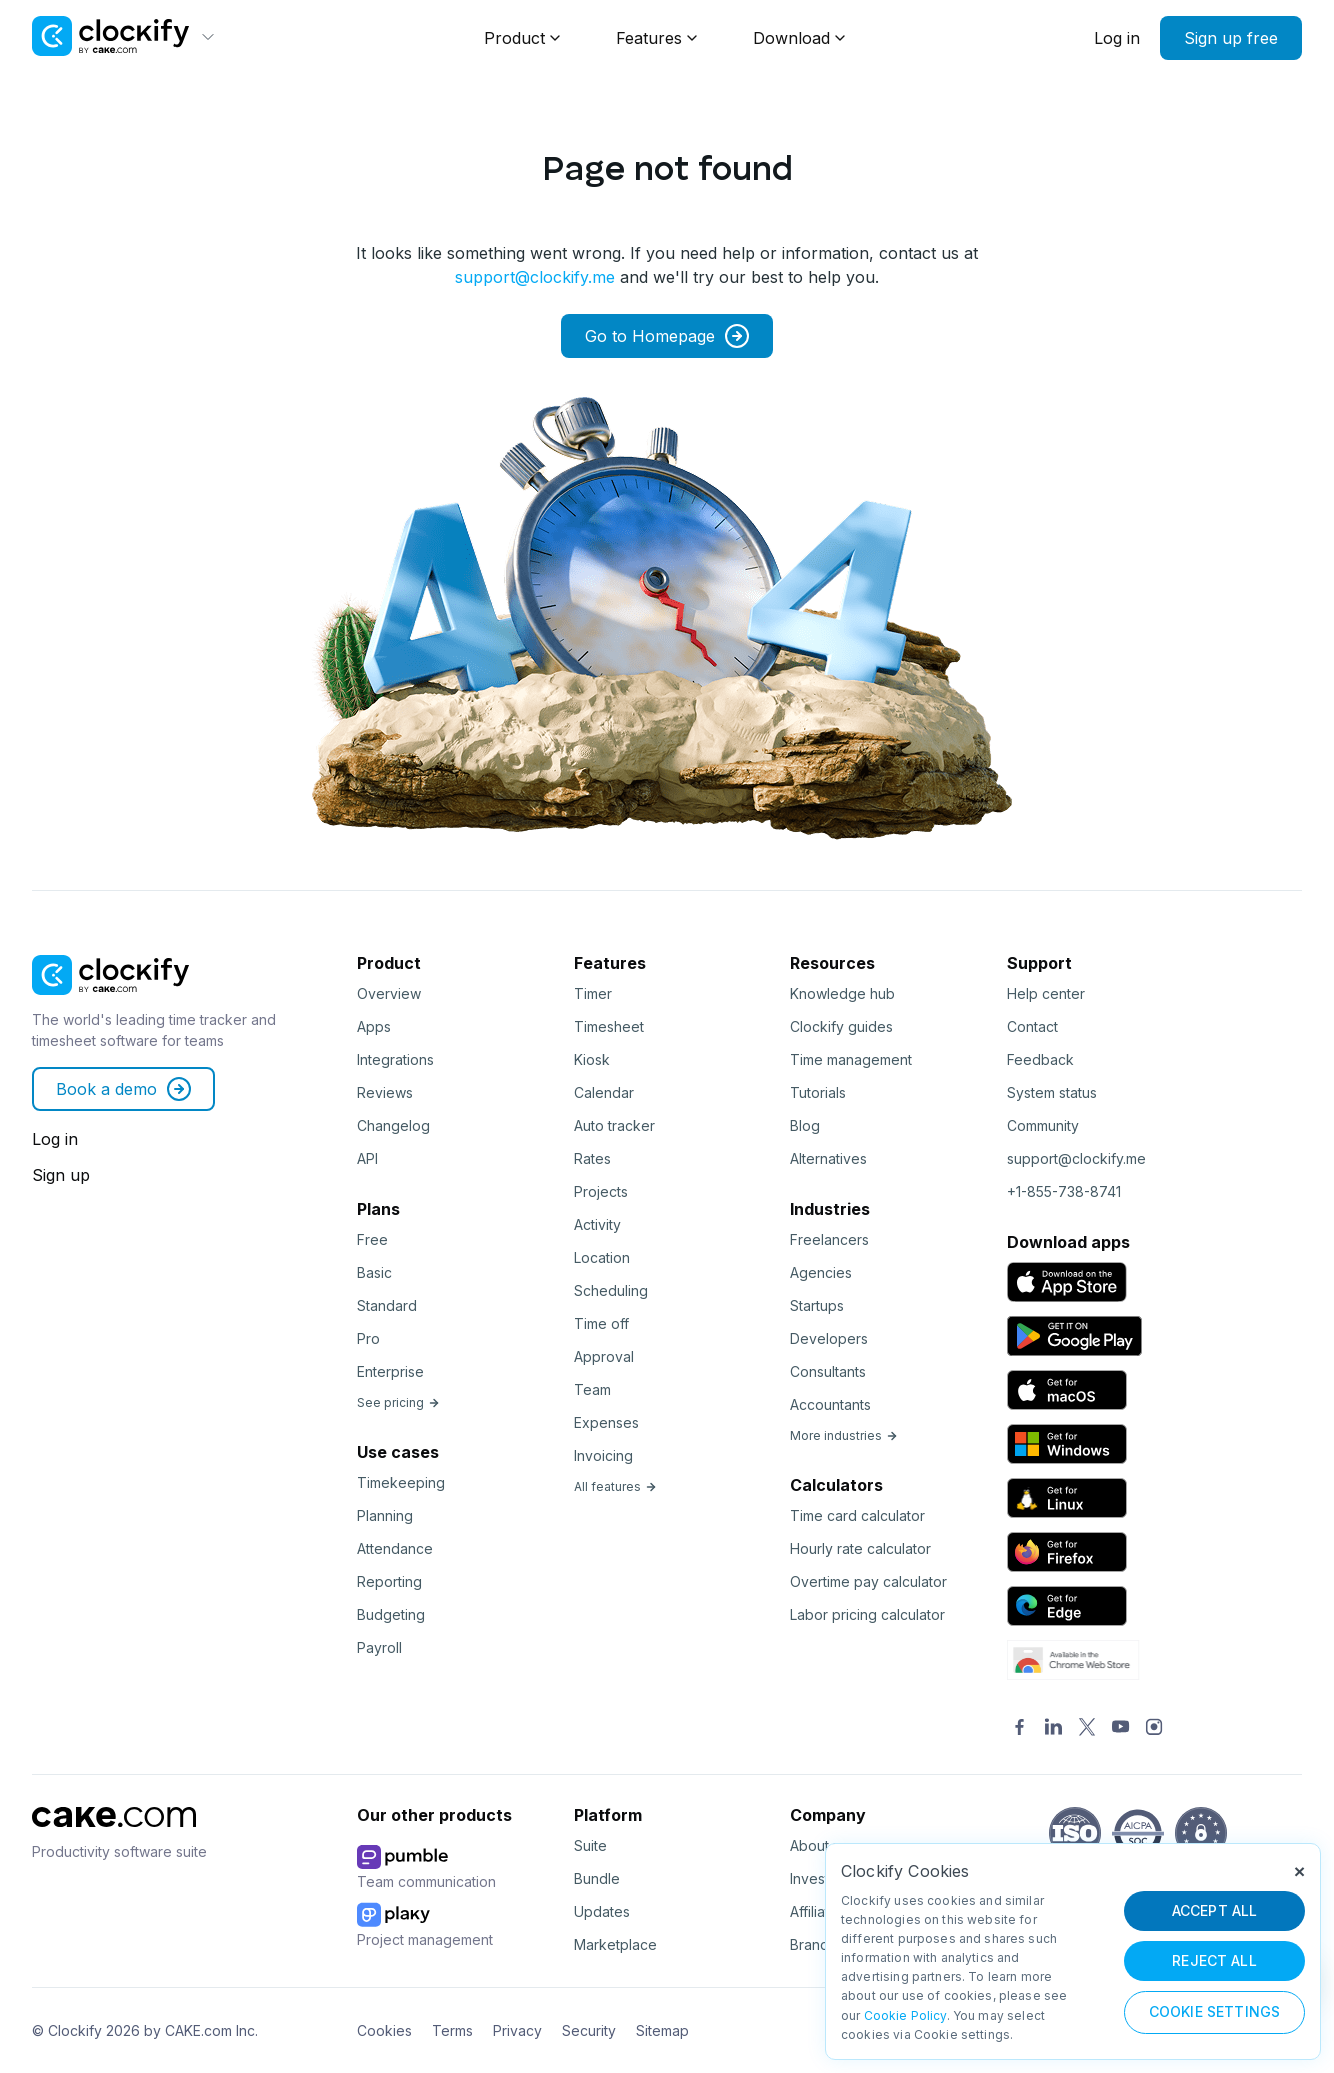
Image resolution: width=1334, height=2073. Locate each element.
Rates (592, 1158)
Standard (387, 1305)
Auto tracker (614, 1125)
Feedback (1040, 1059)
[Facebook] (1020, 1728)
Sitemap (662, 2030)
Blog (805, 1125)
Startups (817, 1305)
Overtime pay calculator (868, 1581)
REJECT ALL (1214, 1960)
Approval (604, 1356)
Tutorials (818, 1092)
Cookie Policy (905, 2015)
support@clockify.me (535, 277)
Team (592, 1389)
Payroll (379, 1647)
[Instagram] (1154, 1728)
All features (615, 1486)
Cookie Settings (1214, 2011)
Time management (851, 1059)
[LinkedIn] (1053, 1728)
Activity (597, 1224)
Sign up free (1231, 38)
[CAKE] (114, 1833)
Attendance (395, 1548)
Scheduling (611, 1290)
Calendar (604, 1092)
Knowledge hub (842, 993)
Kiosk (592, 1059)
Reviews (385, 1092)
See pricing (398, 1402)
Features (649, 38)
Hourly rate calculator (860, 1548)
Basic (374, 1272)
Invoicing (603, 1455)
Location (602, 1257)
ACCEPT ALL (1215, 1910)
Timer (593, 993)
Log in (1117, 38)
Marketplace (615, 1944)
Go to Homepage (667, 336)
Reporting (389, 1581)
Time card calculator (857, 1515)
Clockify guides (841, 1026)
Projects (601, 1191)
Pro (368, 1338)
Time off (601, 1323)
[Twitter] (1087, 1728)
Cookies (384, 2030)
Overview (389, 993)
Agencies (821, 1272)
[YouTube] (1120, 1728)
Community (1043, 1125)
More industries (844, 1435)
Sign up (61, 1175)
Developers (829, 1338)
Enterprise (390, 1371)
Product (514, 38)
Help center (1046, 993)
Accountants (830, 1404)
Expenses (606, 1422)
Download (791, 38)
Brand (809, 1944)
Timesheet (609, 1026)
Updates (602, 1911)
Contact (1032, 1026)
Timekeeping (401, 1482)
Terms (452, 2030)
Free (372, 1239)
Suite (590, 1845)
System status (1052, 1092)
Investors (820, 1878)
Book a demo (123, 1089)
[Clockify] (111, 1001)
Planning (385, 1515)
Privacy (517, 2030)
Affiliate (814, 1911)
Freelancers (829, 1239)
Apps (374, 1026)
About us (819, 1845)
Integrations (395, 1059)
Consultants (828, 1371)
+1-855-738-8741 (1064, 1191)
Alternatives (828, 1158)
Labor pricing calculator (867, 1614)
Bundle (597, 1878)
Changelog (393, 1125)
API (367, 1158)
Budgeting (391, 1614)
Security (589, 2030)
